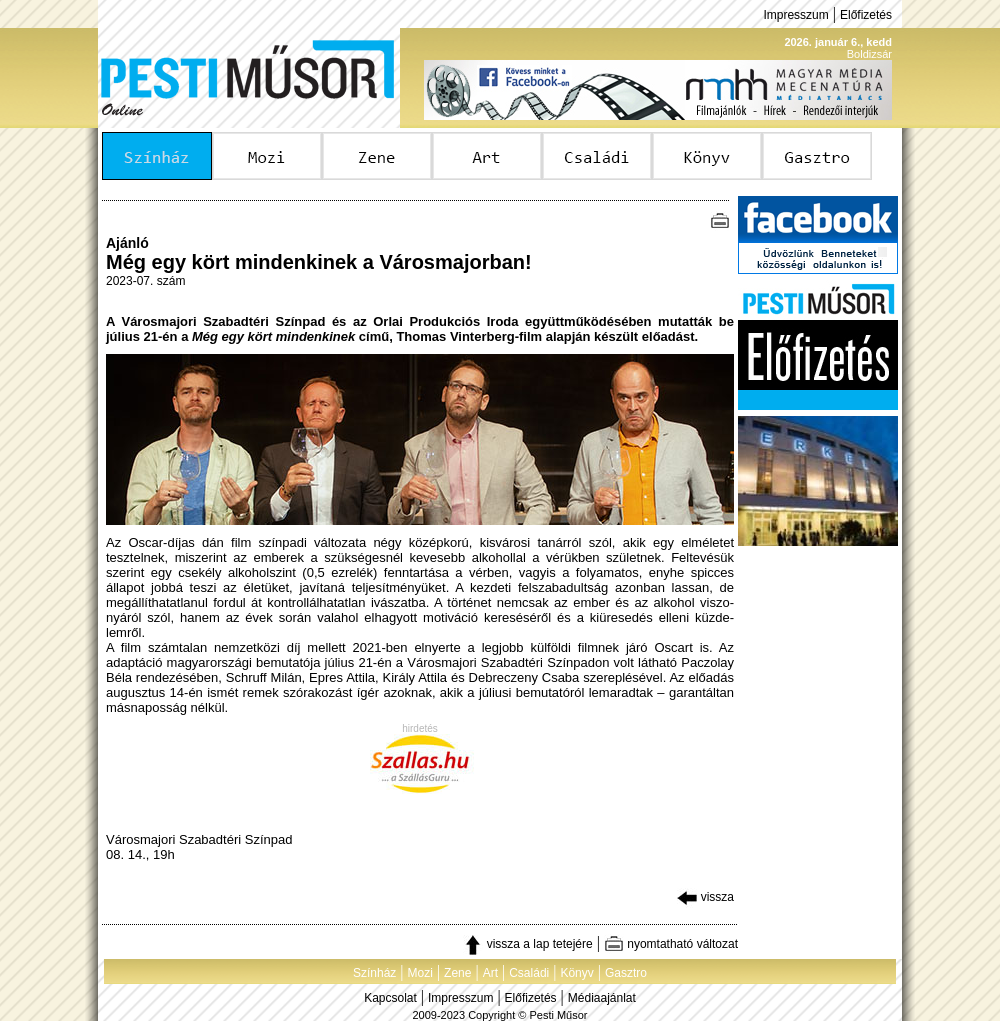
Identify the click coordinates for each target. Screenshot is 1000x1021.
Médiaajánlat (602, 998)
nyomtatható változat (671, 944)
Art (490, 973)
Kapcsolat (390, 998)
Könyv (576, 973)
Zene (457, 973)
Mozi (420, 973)
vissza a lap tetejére (527, 944)
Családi (529, 973)
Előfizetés (866, 15)
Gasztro (626, 973)
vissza (705, 897)
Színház (374, 973)
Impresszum (795, 15)
